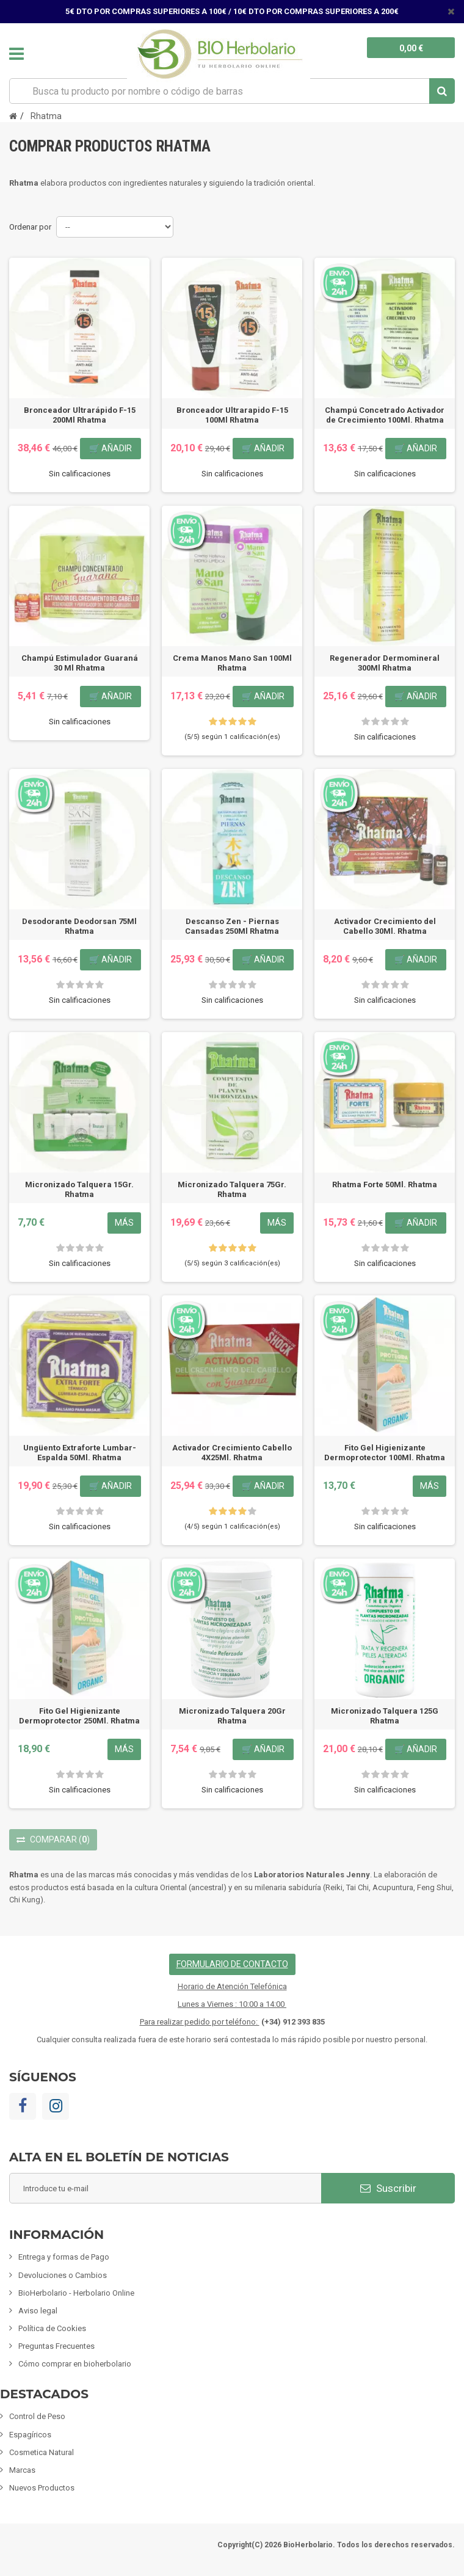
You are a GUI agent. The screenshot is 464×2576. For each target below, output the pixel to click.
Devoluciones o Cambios (62, 2275)
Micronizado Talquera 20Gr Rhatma (232, 1715)
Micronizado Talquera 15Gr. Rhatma (79, 1189)
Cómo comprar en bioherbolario (74, 2363)
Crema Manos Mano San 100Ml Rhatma (232, 662)
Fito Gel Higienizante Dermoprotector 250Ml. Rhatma (79, 1715)
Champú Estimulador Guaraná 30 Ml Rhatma (79, 662)
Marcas (22, 2470)
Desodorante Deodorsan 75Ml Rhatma (79, 926)
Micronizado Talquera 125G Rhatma (384, 1715)
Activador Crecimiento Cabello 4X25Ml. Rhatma (232, 1452)
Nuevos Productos (41, 2487)
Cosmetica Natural (41, 2452)
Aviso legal (37, 2310)
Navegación (16, 53)
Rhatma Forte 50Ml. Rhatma (384, 1184)
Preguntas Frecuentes (56, 2346)
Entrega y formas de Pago (63, 2256)
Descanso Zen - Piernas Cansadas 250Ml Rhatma (232, 926)
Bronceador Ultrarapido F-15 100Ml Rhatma (232, 415)
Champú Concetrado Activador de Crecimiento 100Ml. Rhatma (384, 415)
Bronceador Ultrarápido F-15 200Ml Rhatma (80, 415)
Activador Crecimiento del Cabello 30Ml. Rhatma (385, 926)
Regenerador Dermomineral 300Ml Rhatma (385, 662)
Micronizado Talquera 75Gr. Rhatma (232, 1189)
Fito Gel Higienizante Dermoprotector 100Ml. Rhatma (384, 1452)
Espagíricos (30, 2434)
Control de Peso (37, 2416)
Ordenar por (30, 226)
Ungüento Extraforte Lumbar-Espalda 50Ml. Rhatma (79, 1452)
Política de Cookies (52, 2328)
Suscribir (388, 2188)
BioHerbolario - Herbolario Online (76, 2293)
